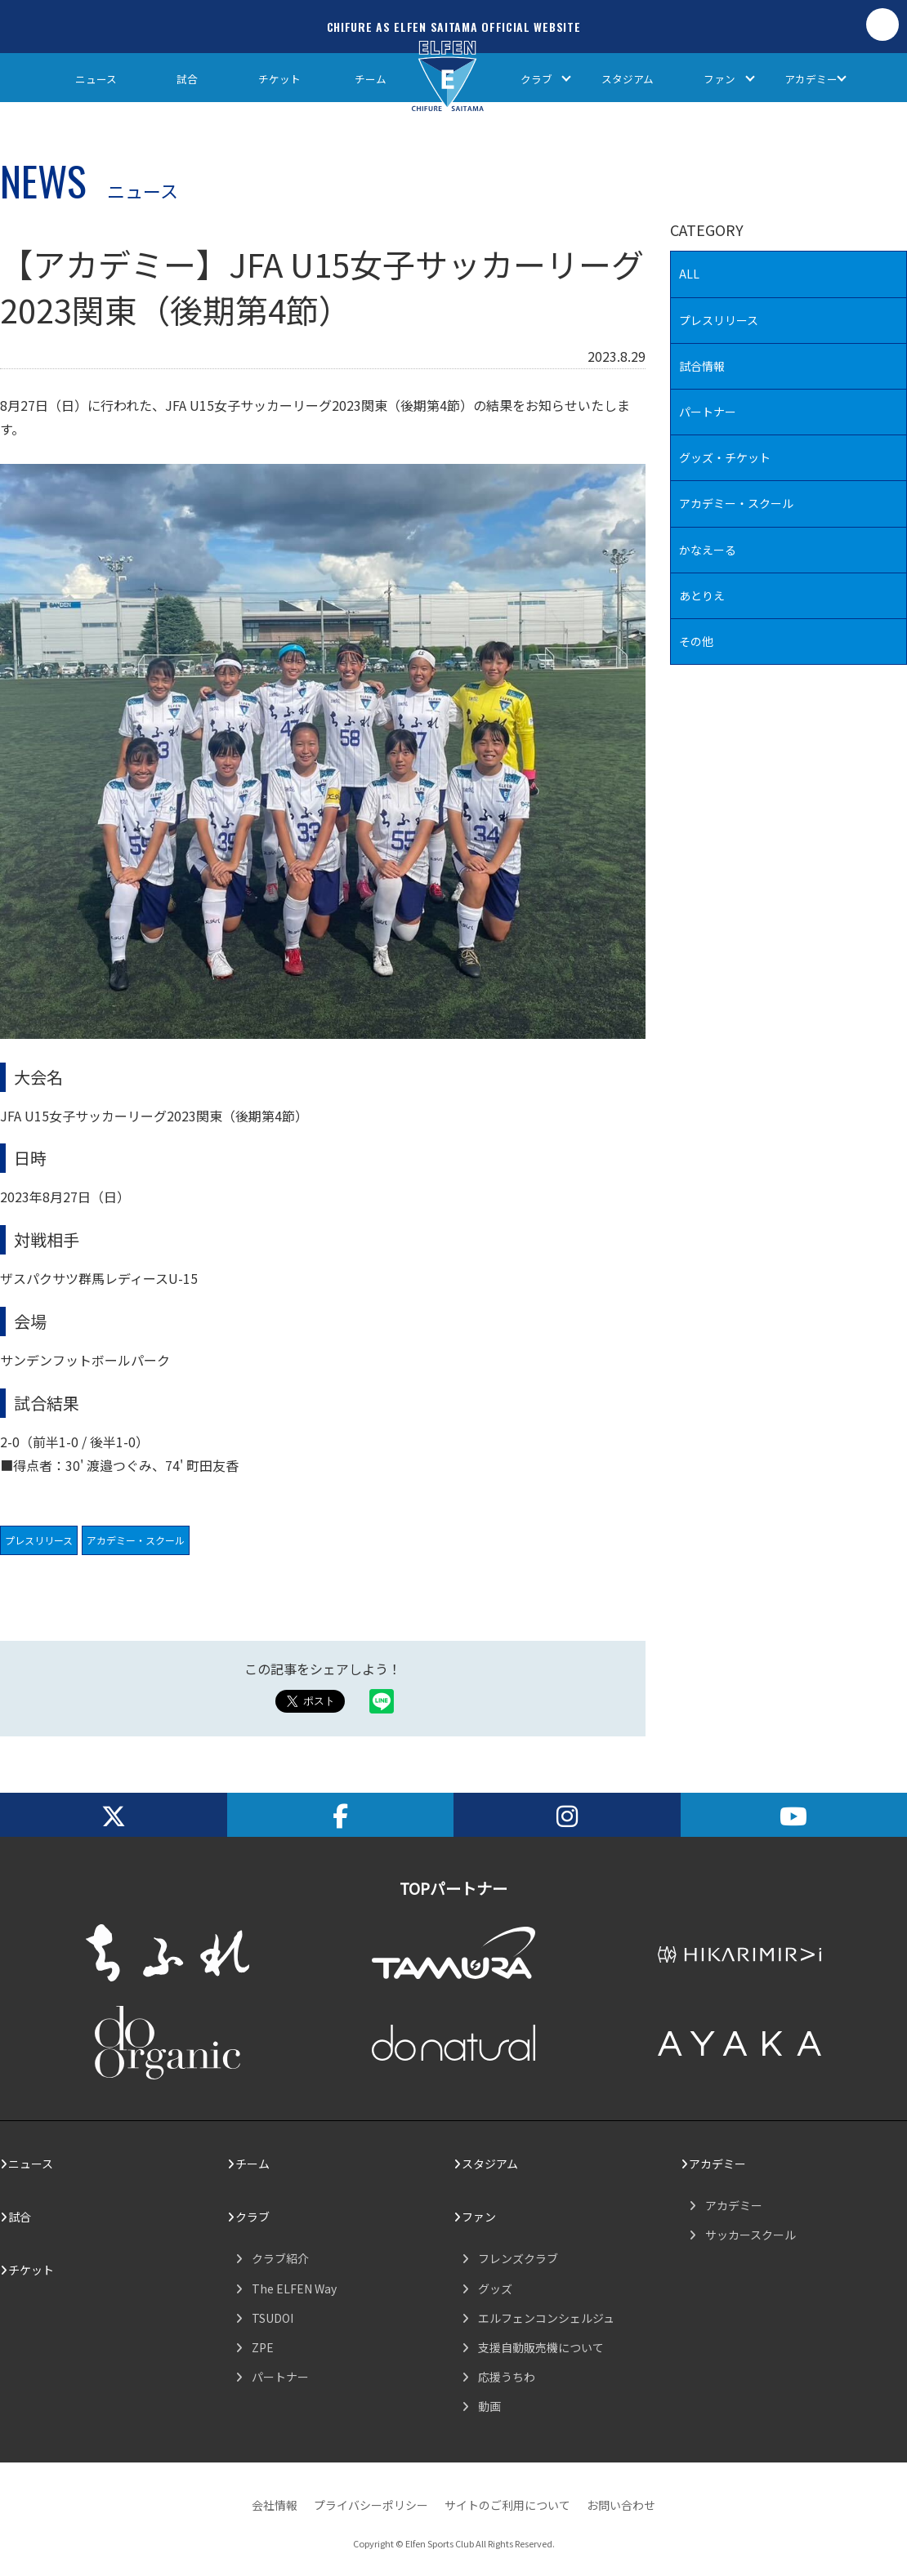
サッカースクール (750, 2234)
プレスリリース (39, 1540)
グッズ (495, 2288)
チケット (279, 79)
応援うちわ (506, 2377)
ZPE (263, 2347)
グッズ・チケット (725, 457)
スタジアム (627, 79)
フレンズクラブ (518, 2258)
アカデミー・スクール (136, 1540)
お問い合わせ (621, 2505)
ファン (719, 79)
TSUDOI (272, 2318)
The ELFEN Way (294, 2288)
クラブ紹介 (280, 2258)
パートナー (707, 411)
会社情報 (274, 2505)
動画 (489, 2406)
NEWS (43, 179)
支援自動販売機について (541, 2347)
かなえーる (707, 549)
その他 (696, 641)
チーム (370, 79)
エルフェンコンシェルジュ (546, 2318)
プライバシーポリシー (371, 2505)
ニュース (96, 79)
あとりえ (702, 595)
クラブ (536, 79)
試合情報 (702, 366)
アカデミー (811, 79)
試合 (187, 79)
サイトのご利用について (507, 2505)
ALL (689, 273)
